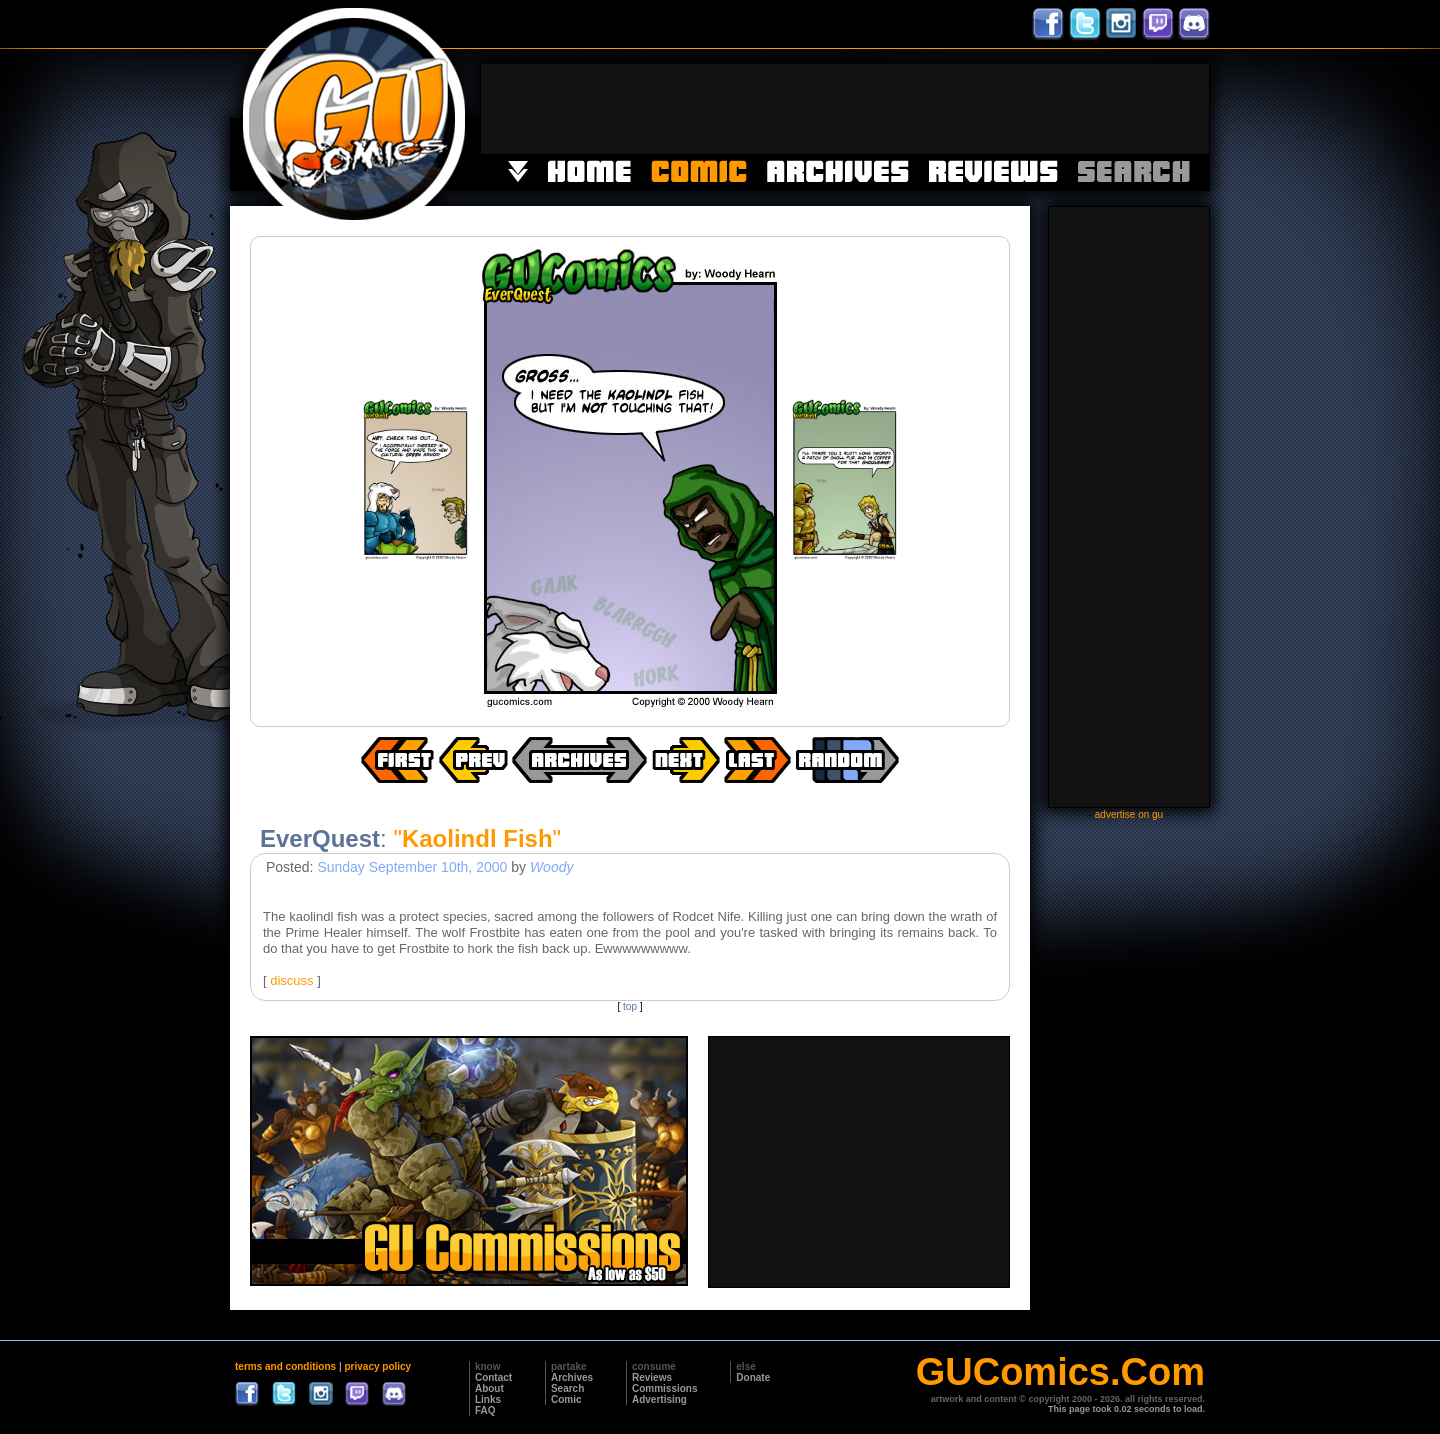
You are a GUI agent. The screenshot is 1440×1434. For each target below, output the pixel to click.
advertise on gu (1129, 814)
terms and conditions (285, 1366)
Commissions (665, 1388)
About (489, 1388)
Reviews (652, 1377)
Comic (566, 1399)
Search (567, 1388)
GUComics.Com (1060, 1372)
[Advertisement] (845, 109)
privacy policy (377, 1366)
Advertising (659, 1399)
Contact (493, 1377)
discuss (291, 980)
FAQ (485, 1410)
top (630, 1006)
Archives (572, 1377)
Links (488, 1399)
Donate (753, 1377)
